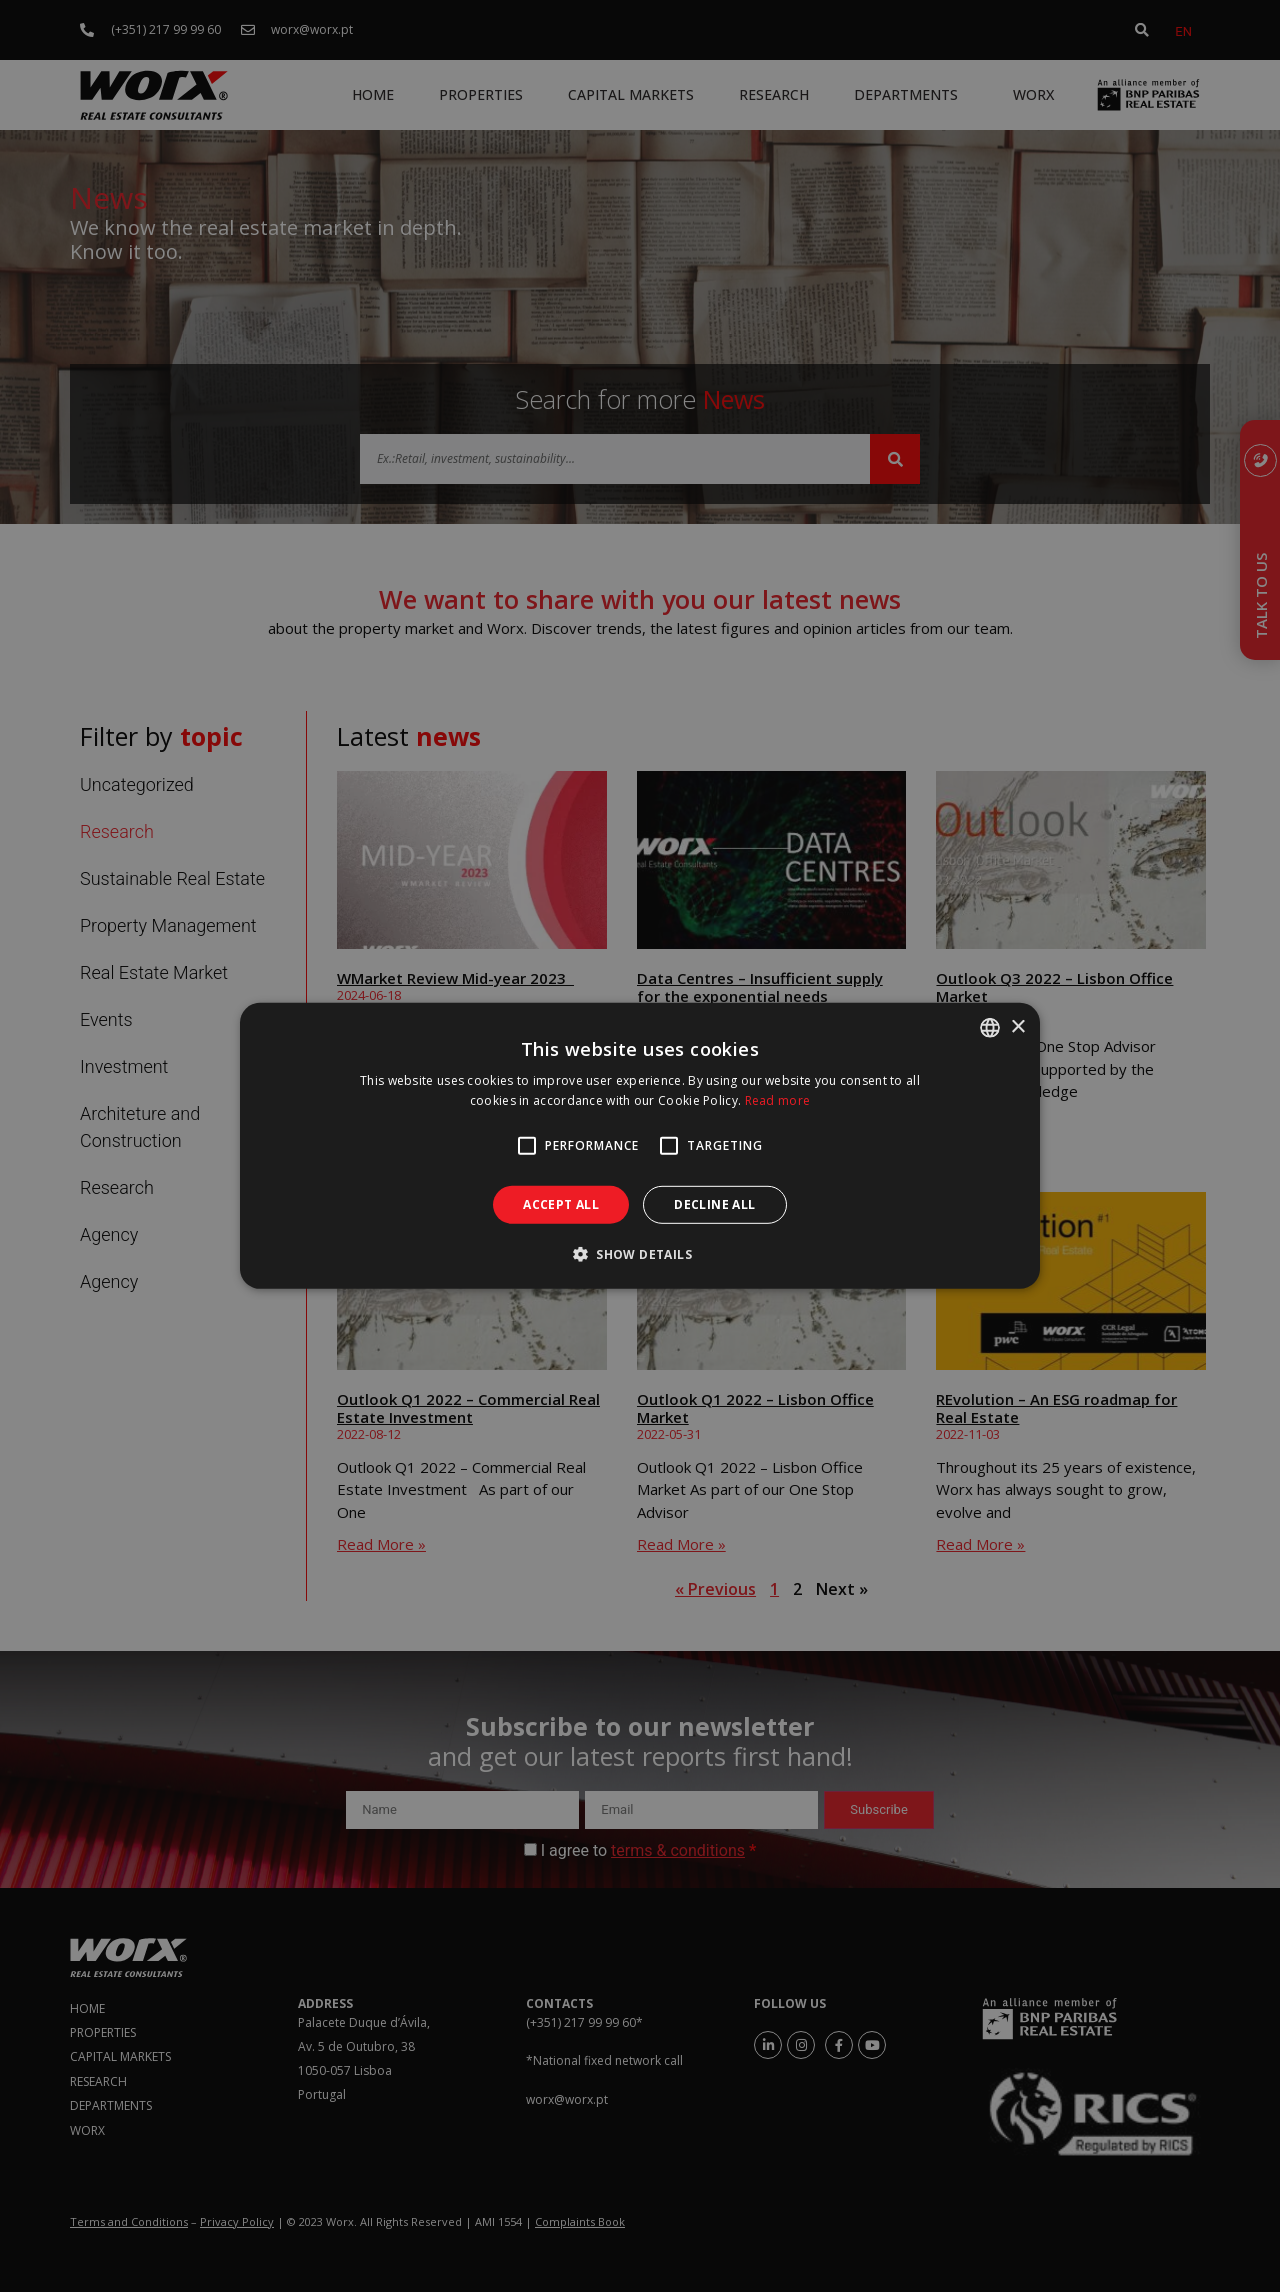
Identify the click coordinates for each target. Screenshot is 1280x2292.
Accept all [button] (561, 1204)
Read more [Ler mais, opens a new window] (778, 1100)
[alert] (640, 1146)
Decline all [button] (714, 1204)
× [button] (1017, 1026)
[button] (640, 1254)
